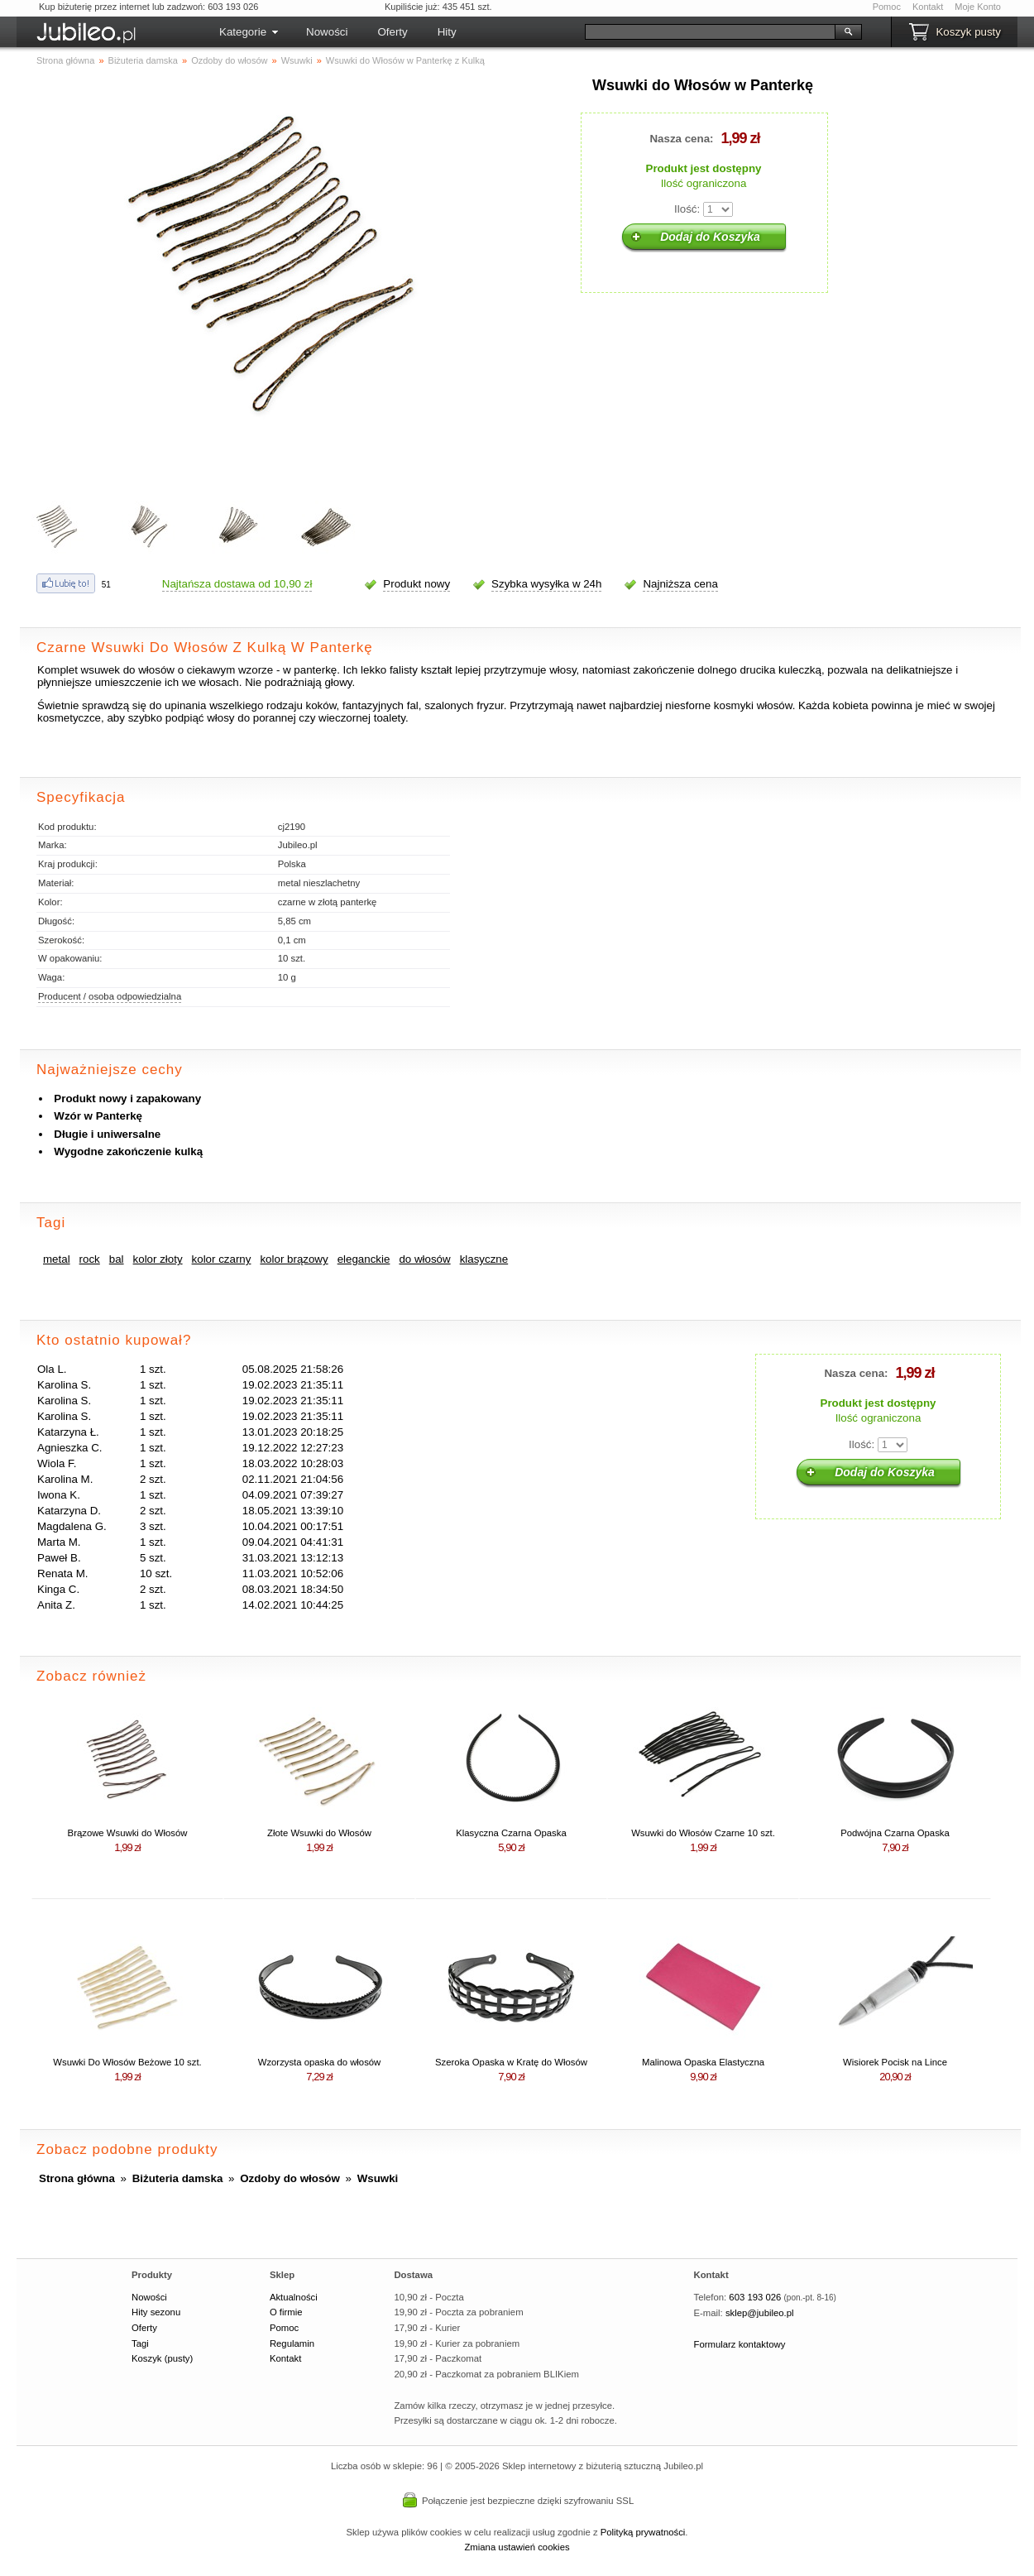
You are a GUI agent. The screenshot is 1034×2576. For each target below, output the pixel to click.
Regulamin (292, 2343)
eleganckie (363, 1259)
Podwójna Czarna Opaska (895, 1833)
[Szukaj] (710, 32)
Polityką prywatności (643, 2532)
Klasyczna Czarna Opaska (511, 1833)
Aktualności (294, 2297)
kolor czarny (221, 1259)
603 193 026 (755, 2297)
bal (116, 1259)
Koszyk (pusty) (162, 2358)
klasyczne (484, 1259)
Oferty (392, 32)
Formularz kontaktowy (740, 2344)
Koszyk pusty (968, 32)
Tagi (140, 2343)
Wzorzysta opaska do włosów (319, 2062)
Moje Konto (978, 7)
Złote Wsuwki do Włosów (319, 1833)
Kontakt (927, 7)
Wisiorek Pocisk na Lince (895, 2062)
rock (89, 1259)
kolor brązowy (294, 1259)
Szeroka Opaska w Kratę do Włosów (511, 2062)
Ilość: (687, 209)
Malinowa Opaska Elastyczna (703, 2062)
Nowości (326, 32)
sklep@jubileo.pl (759, 2313)
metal (56, 1259)
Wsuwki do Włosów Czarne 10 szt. (703, 1833)
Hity (447, 32)
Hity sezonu (156, 2312)
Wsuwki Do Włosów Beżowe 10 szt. (127, 2062)
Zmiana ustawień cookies (516, 2547)
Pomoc (887, 7)
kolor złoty (158, 1259)
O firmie (286, 2312)
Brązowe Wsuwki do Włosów (128, 1833)
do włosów (424, 1259)
